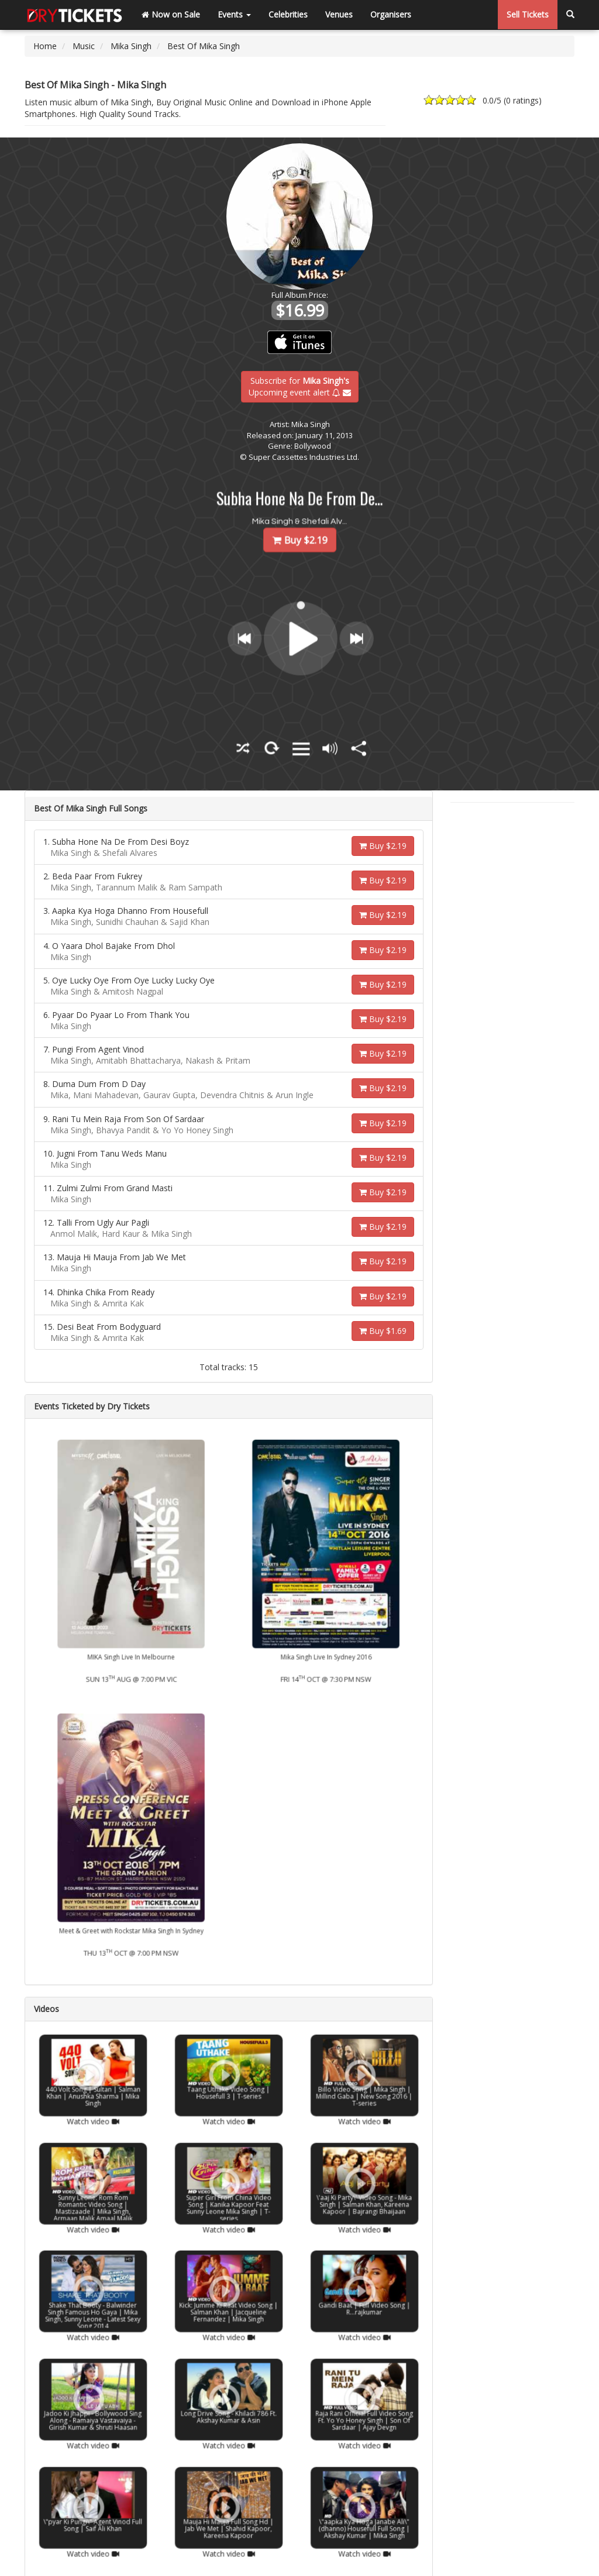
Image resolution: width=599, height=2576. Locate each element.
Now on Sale (171, 14)
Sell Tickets (528, 14)
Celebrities (288, 14)
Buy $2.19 (383, 845)
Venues (339, 14)
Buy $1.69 (383, 1330)
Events (234, 14)
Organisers (390, 14)
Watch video (93, 2103)
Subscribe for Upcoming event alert (300, 385)
